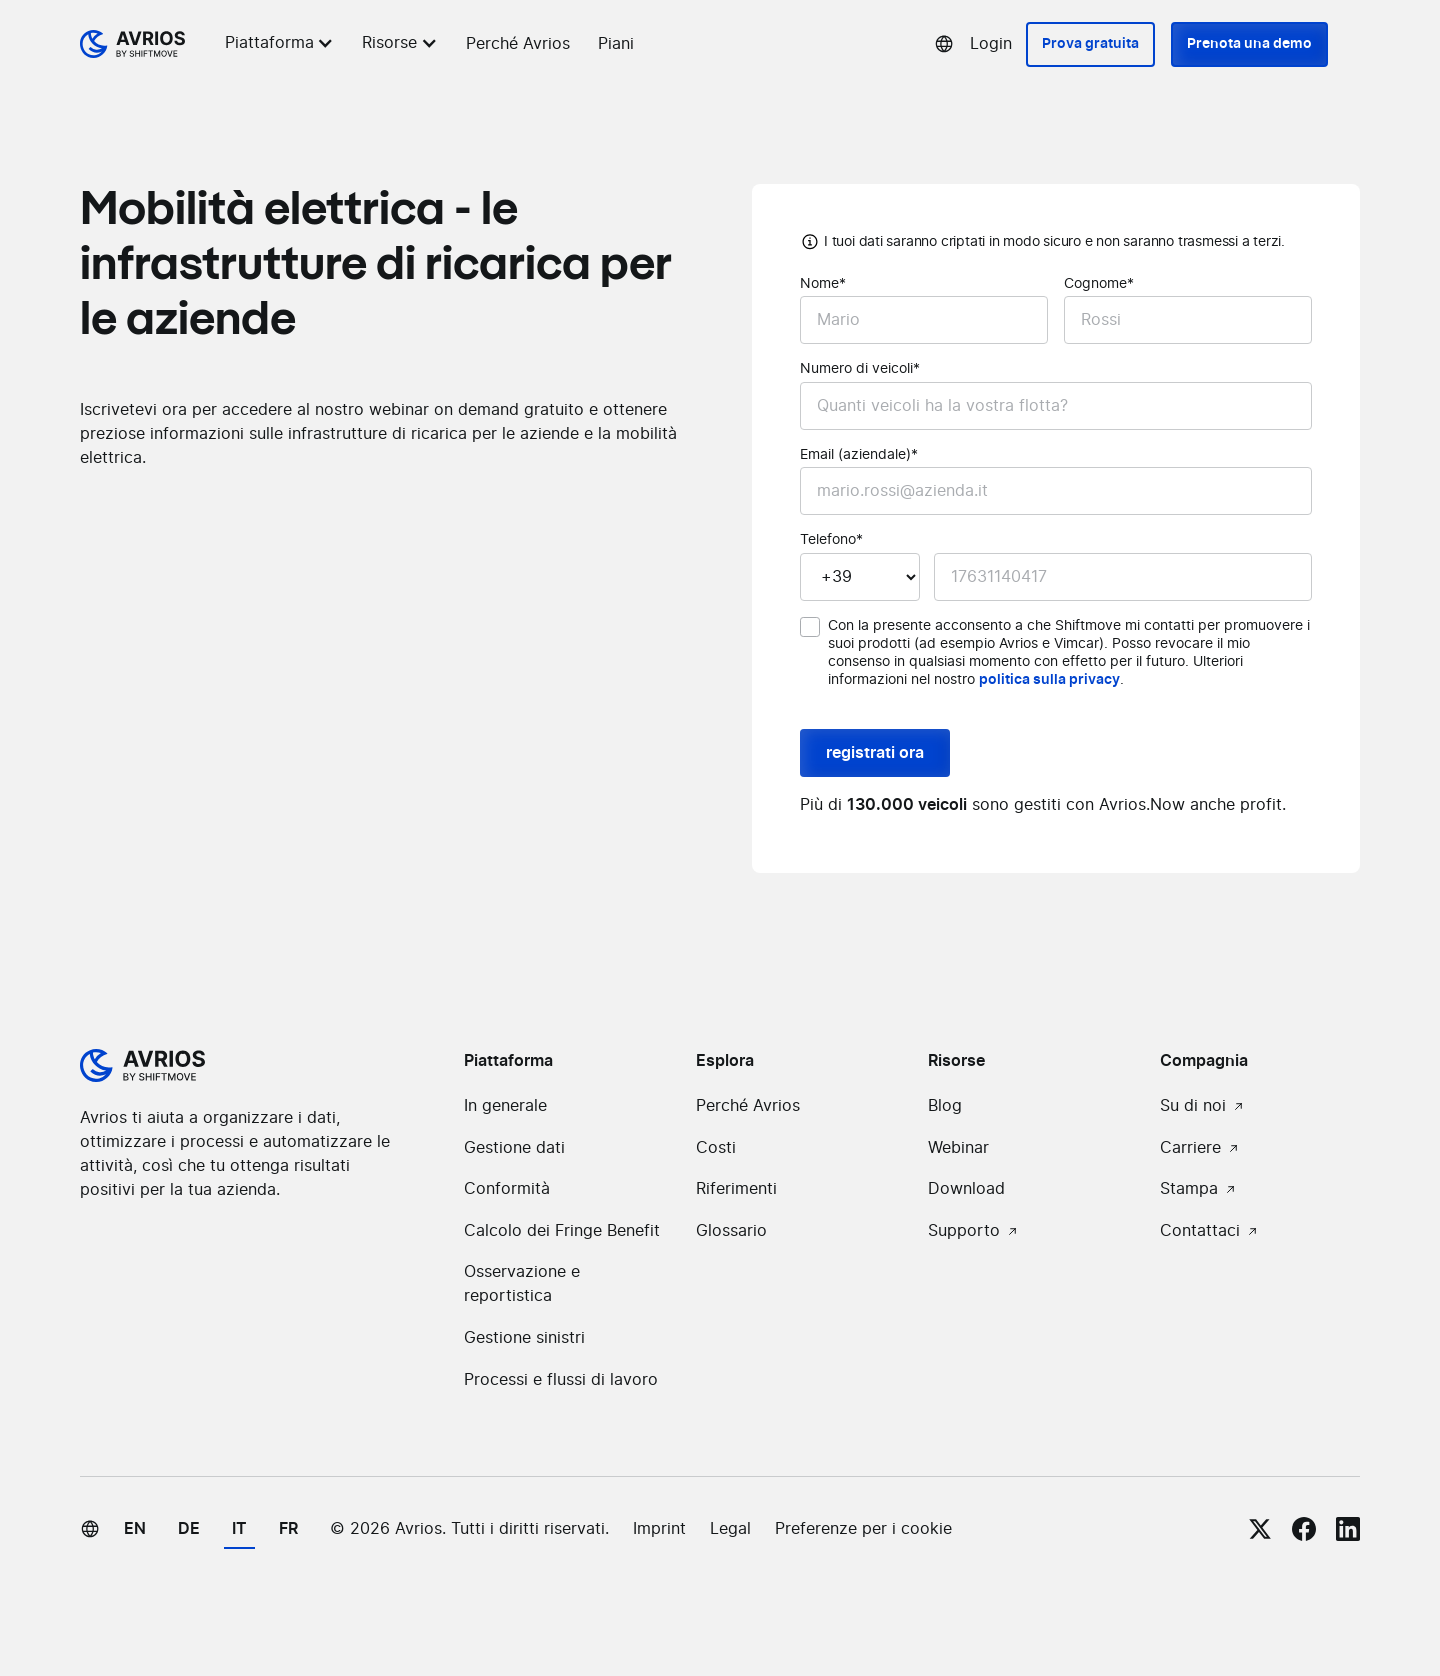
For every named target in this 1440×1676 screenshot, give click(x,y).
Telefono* (831, 540)
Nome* (823, 284)
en (135, 1529)
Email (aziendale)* (859, 455)
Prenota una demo (1249, 44)
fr (288, 1529)
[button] (282, 43)
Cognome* (1099, 284)
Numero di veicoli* (860, 369)
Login (991, 44)
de (189, 1529)
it (239, 1529)
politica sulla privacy (1049, 680)
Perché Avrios (518, 44)
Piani (616, 44)
